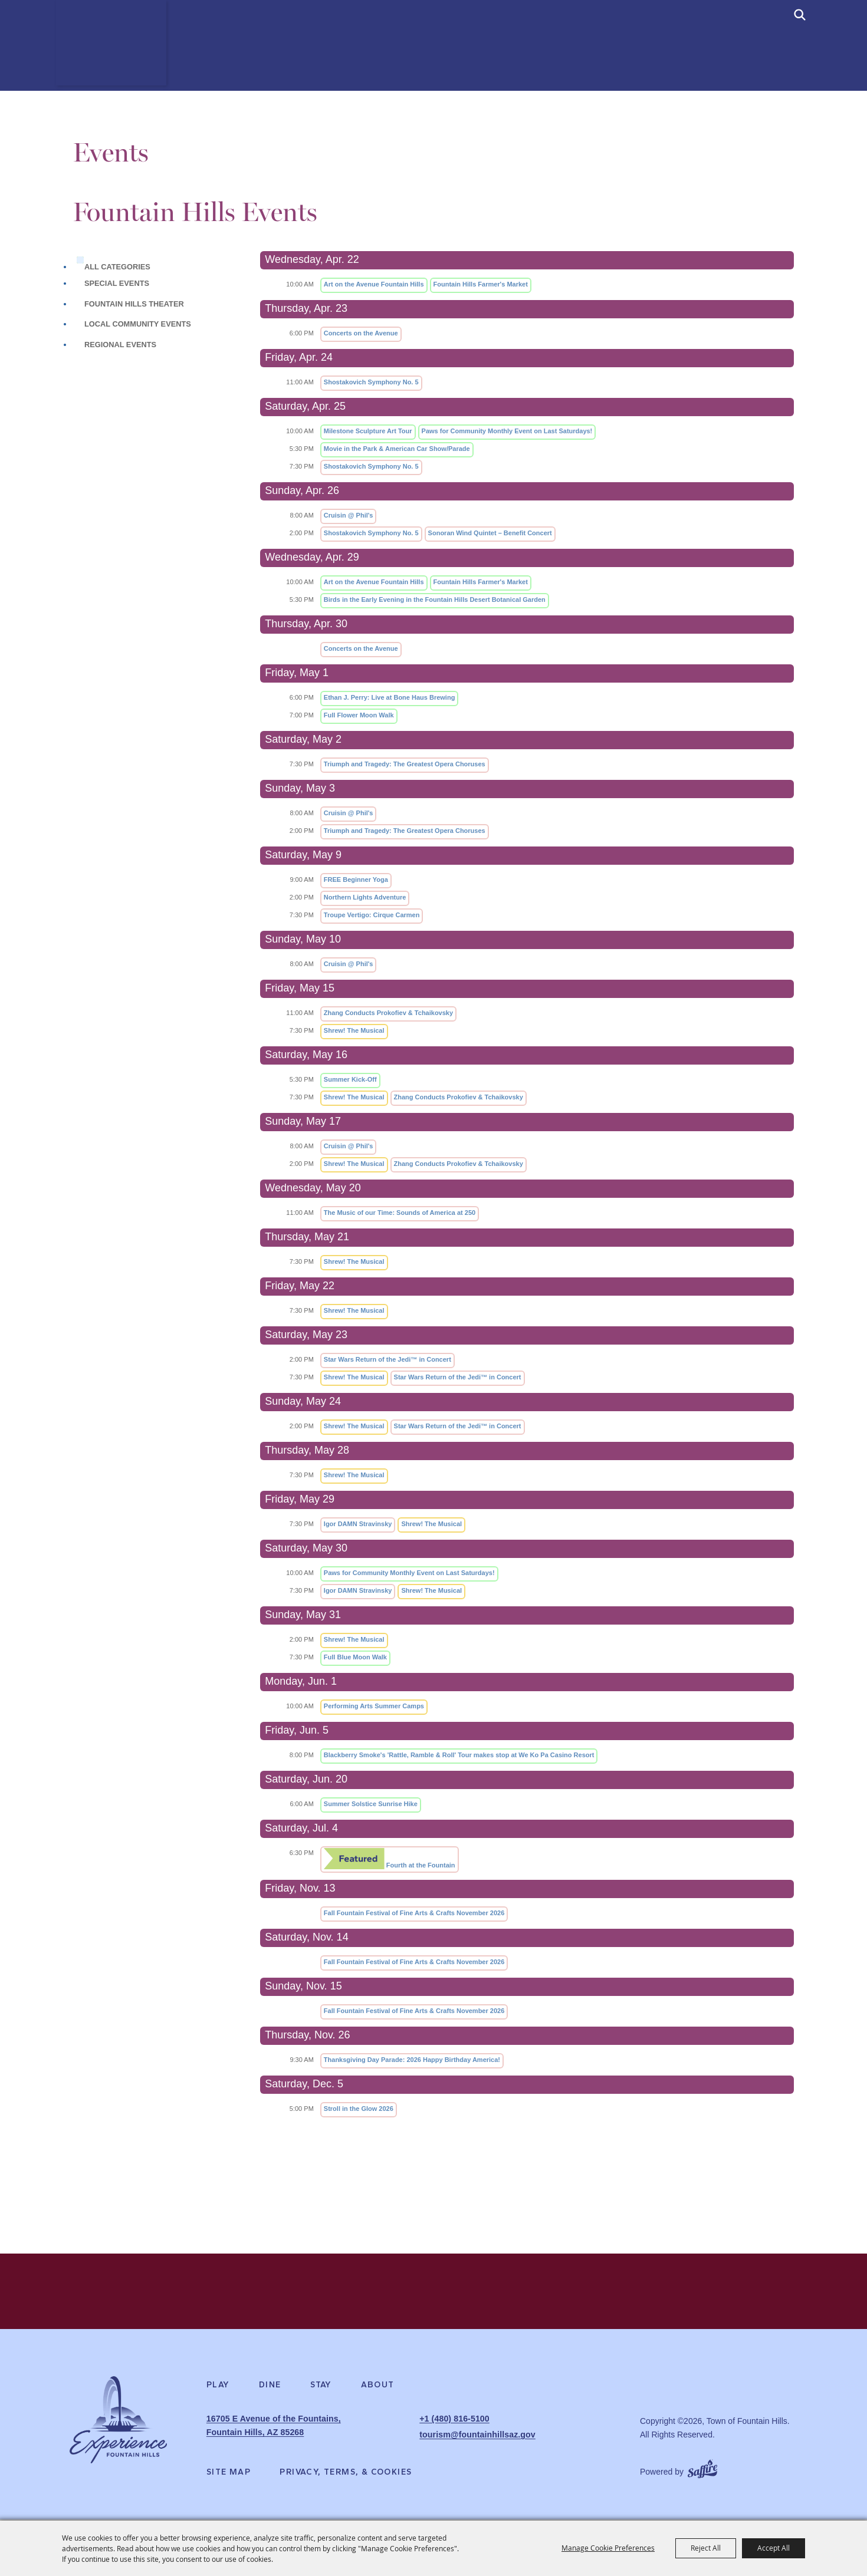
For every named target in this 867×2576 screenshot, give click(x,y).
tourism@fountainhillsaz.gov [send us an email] (476, 2438)
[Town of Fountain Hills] (118, 58)
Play (218, 2391)
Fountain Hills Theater (134, 303)
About (378, 2391)
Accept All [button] (773, 2547)
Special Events (116, 283)
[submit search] (800, 15)
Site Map (228, 2473)
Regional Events (120, 344)
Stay (321, 2391)
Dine (270, 2391)
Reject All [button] (706, 2547)
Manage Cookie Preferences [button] (608, 2547)
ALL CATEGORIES (117, 266)
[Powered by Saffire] (702, 2468)
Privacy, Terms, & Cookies (346, 2473)
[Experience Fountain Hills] (118, 2430)
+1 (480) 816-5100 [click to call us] (453, 2425)
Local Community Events (137, 323)
